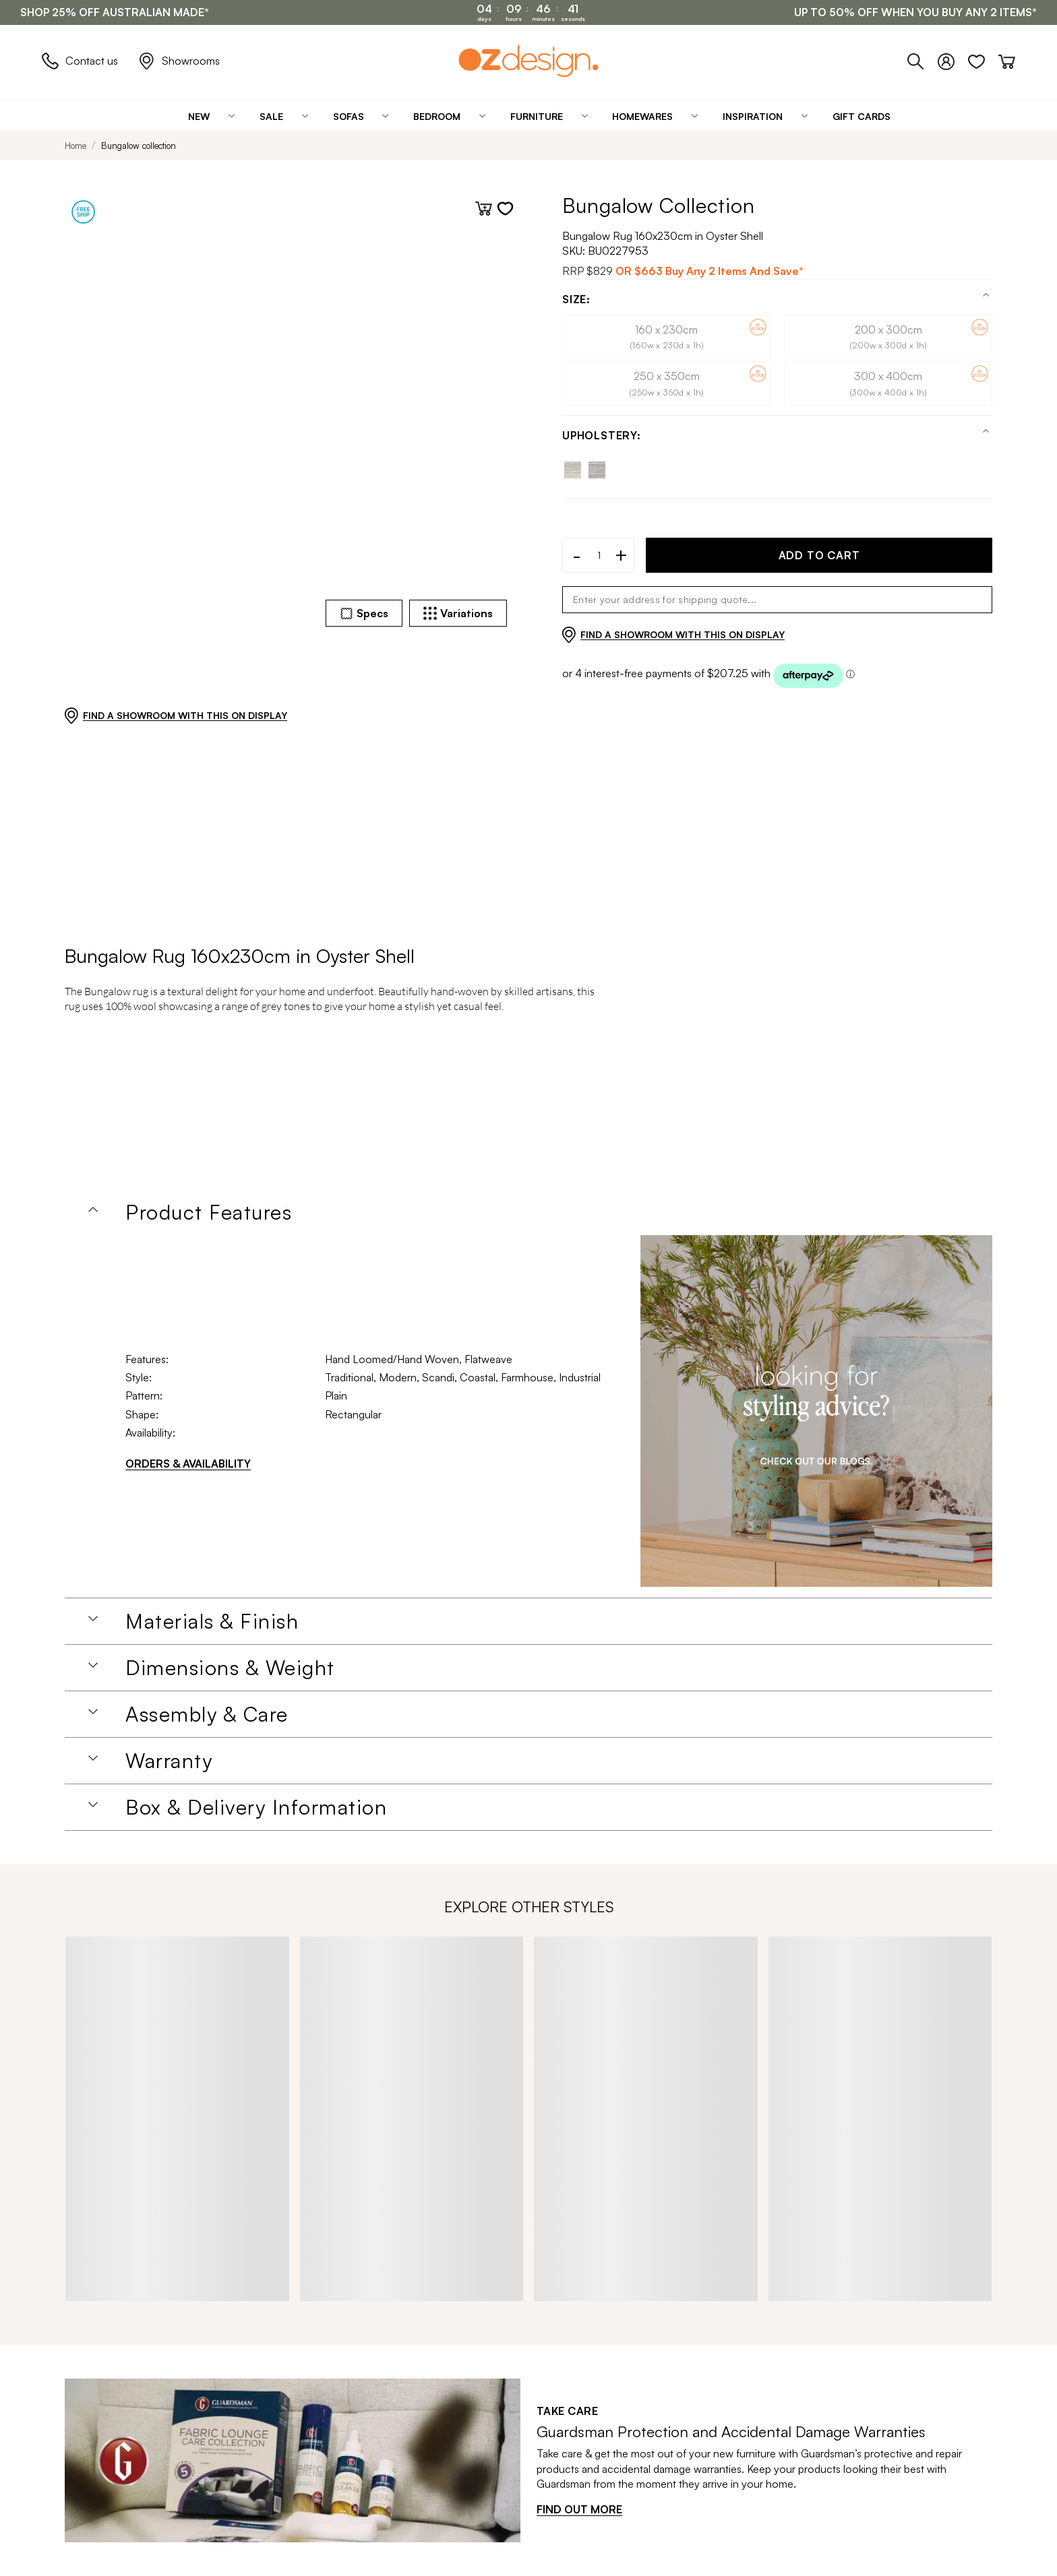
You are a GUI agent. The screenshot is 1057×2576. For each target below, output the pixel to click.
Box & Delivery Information (256, 1807)
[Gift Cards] (861, 116)
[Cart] (1006, 59)
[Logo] (528, 61)
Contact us (80, 61)
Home (75, 145)
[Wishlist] (983, 59)
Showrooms (179, 61)
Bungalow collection (138, 145)
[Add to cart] (483, 208)
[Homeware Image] (816, 1411)
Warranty (168, 1761)
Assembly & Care (207, 1714)
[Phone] (922, 59)
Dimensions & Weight (230, 1668)
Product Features (208, 1212)
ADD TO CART (819, 555)
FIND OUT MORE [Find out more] (579, 2509)
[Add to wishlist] (505, 208)
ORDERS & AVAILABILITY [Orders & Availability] (188, 1463)
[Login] (953, 59)
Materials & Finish (212, 1621)
